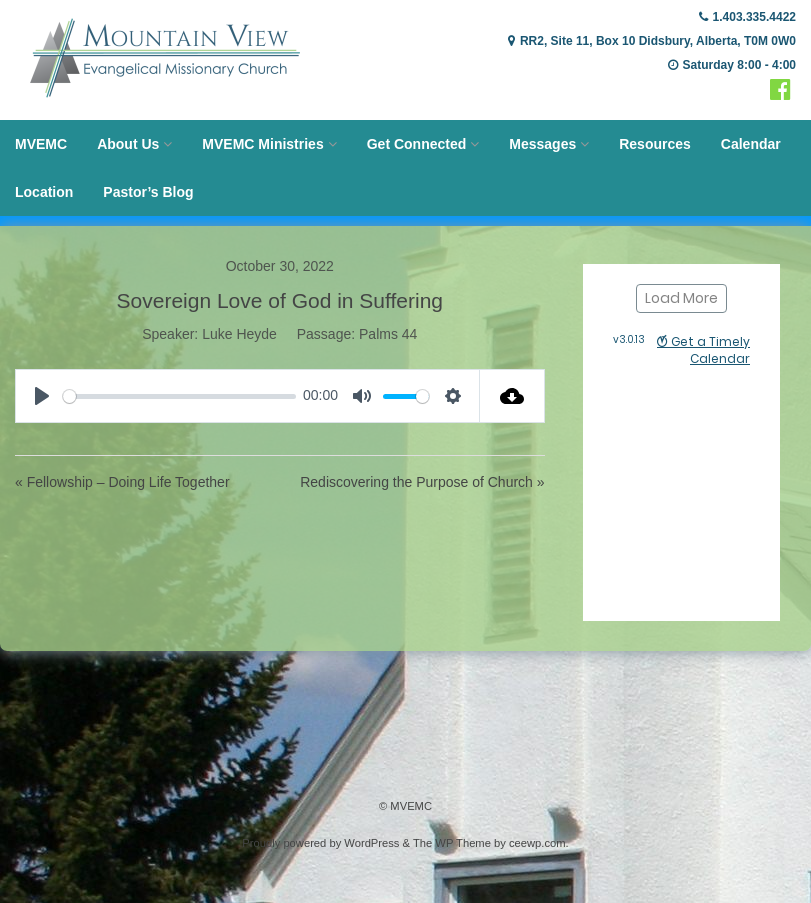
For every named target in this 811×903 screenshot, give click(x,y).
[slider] (179, 396)
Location (44, 192)
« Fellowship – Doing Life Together (122, 482)
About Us (128, 144)
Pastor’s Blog (148, 192)
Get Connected (417, 144)
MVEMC (41, 144)
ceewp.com (537, 843)
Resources (655, 144)
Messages (542, 144)
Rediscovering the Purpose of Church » (422, 482)
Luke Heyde (239, 334)
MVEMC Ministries (262, 144)
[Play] (42, 396)
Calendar (751, 144)
